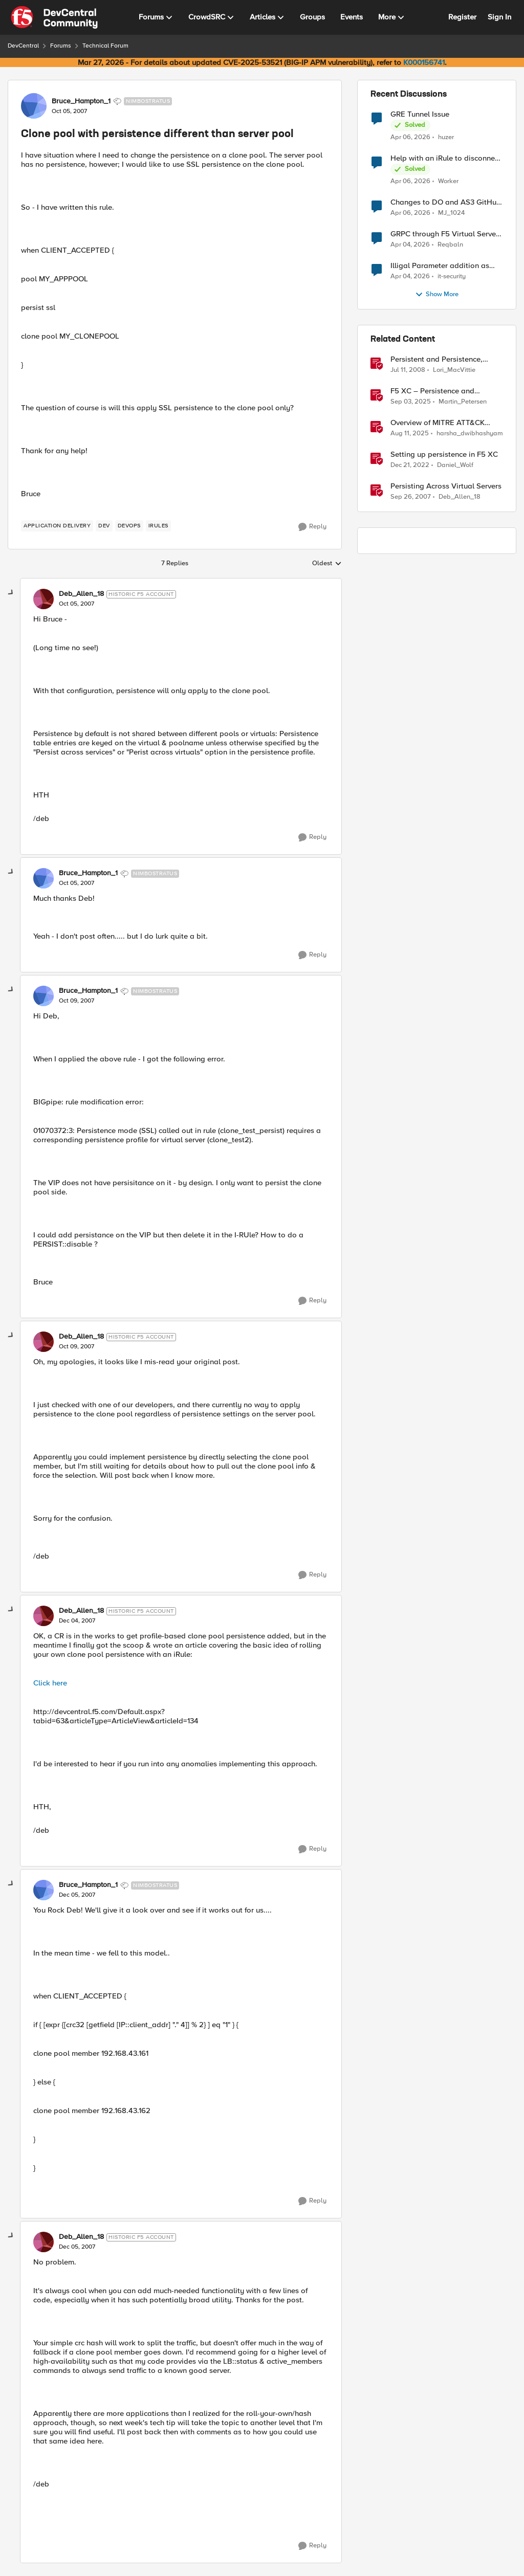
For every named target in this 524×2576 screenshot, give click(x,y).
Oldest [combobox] (327, 564)
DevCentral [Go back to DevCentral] (23, 46)
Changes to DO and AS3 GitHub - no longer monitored (445, 202)
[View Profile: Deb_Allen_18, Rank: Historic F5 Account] (43, 599)
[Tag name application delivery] (57, 525)
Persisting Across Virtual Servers (445, 486)
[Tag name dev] (104, 525)
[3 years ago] (409, 465)
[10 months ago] (410, 402)
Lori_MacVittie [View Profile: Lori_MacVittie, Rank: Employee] (454, 370)
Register (462, 16)
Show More (436, 295)
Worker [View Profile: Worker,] (448, 181)
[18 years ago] (407, 370)
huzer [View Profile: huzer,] (446, 137)
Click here (50, 1682)
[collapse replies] (11, 593)
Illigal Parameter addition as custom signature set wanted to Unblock (444, 265)
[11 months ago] (409, 434)
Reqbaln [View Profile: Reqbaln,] (450, 245)
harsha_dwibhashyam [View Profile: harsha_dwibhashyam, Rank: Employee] (469, 433)
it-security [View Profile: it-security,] (452, 276)
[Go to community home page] (54, 17)
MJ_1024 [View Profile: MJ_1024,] (451, 213)
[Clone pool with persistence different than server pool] (76, 604)
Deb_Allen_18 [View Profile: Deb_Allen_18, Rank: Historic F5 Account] (81, 594)
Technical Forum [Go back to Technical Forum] (105, 46)
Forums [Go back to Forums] (60, 46)
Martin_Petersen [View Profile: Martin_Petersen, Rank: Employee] (463, 402)
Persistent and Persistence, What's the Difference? (436, 359)
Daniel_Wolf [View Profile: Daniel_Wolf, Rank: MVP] (455, 465)
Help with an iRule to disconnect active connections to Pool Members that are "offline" (445, 158)
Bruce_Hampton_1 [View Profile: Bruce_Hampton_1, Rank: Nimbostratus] (81, 101)
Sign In (499, 16)
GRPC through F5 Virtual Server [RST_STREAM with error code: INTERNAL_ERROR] (444, 234)
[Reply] (312, 527)
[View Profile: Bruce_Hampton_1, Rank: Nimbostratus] (34, 106)
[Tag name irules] (158, 525)
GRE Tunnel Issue (419, 114)
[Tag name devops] (129, 525)
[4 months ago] (410, 137)
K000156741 (424, 62)
